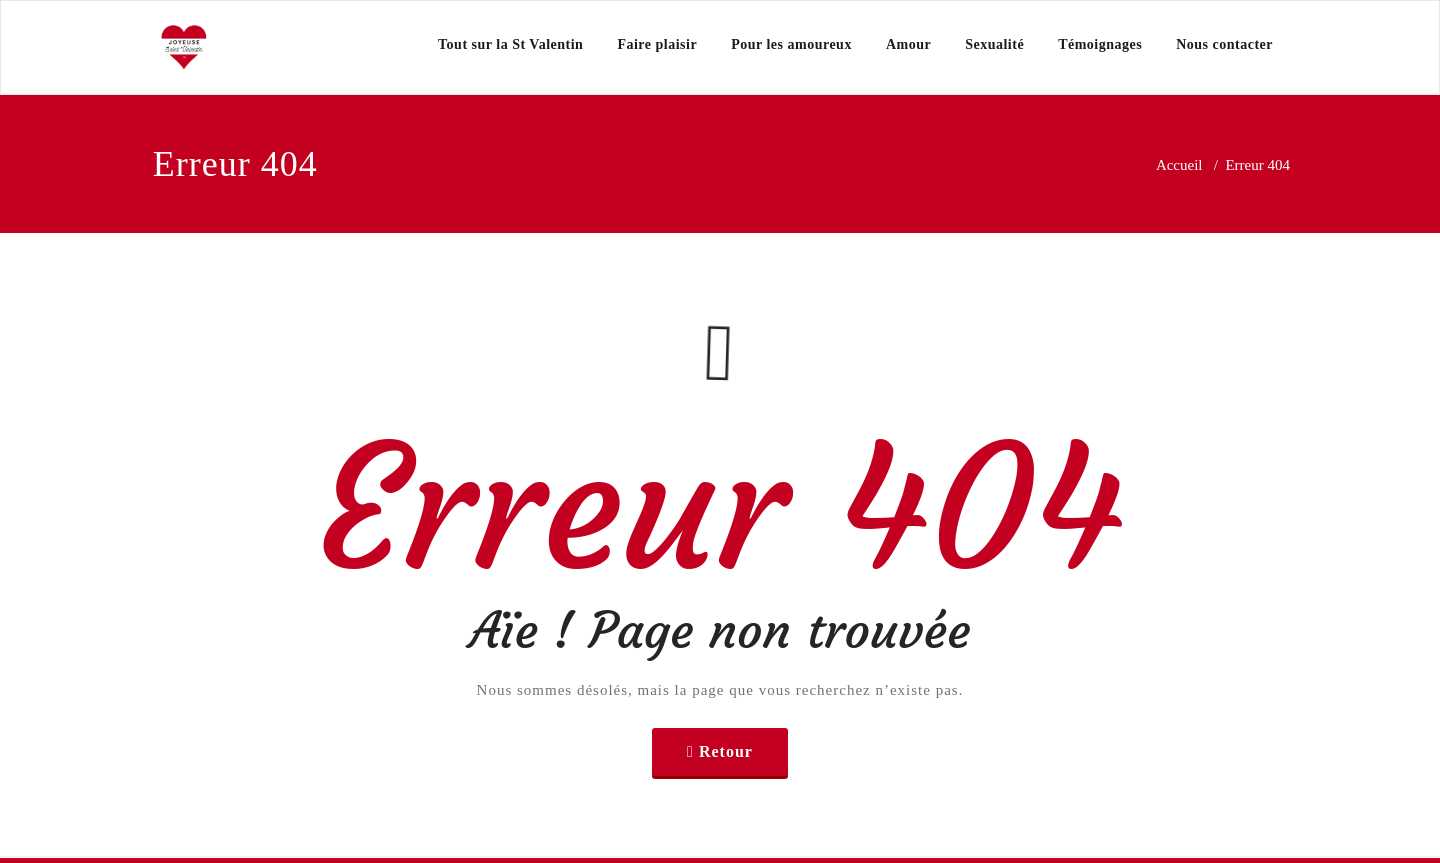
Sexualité (994, 44)
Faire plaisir (657, 44)
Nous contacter (1224, 44)
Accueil (1179, 165)
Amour (908, 44)
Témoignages (1100, 44)
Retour (726, 751)
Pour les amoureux (791, 44)
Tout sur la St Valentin (510, 44)
